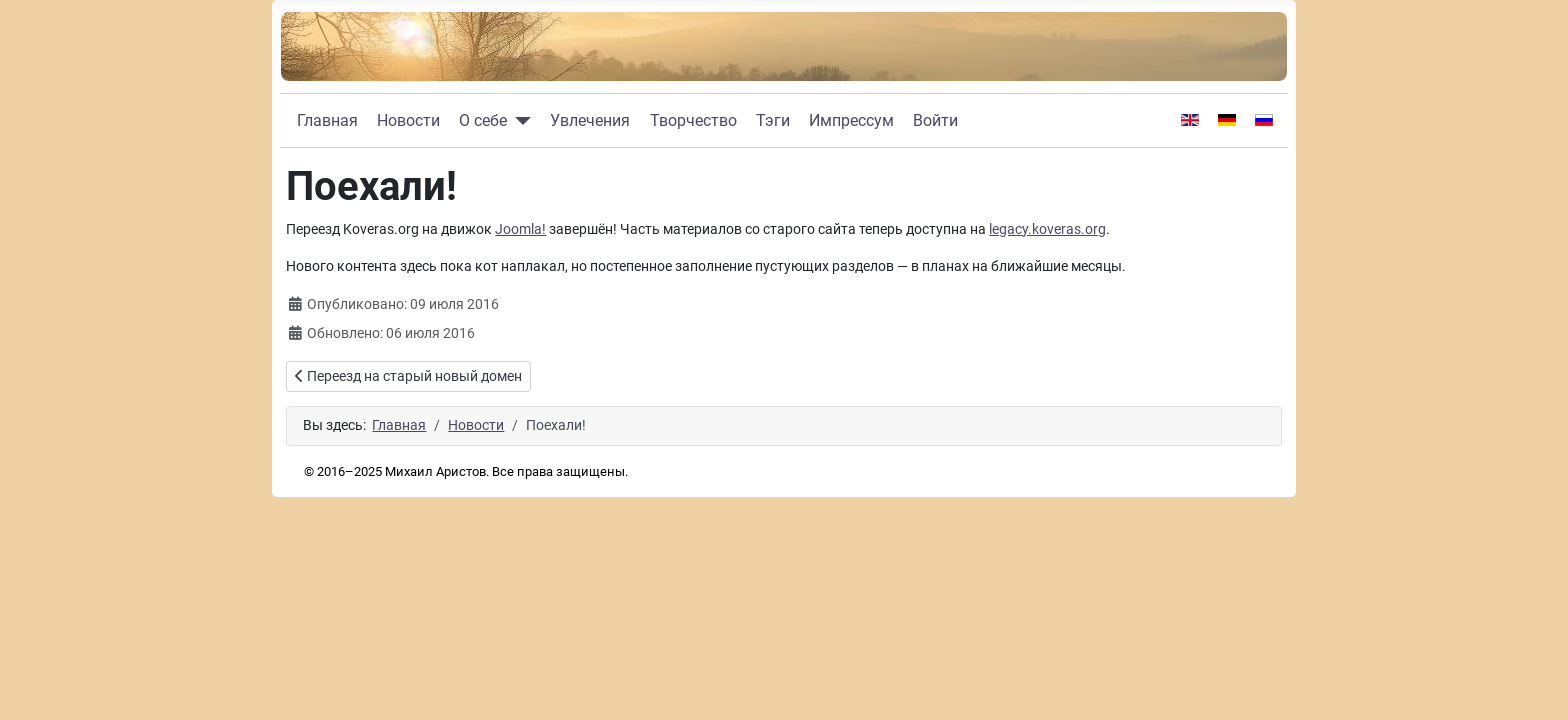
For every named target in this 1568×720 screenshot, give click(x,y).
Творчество (693, 120)
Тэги (773, 120)
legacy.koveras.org (1047, 229)
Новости (408, 120)
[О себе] (519, 121)
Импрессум (851, 120)
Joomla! (520, 229)
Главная (327, 120)
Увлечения (590, 120)
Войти (935, 120)
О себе (483, 120)
